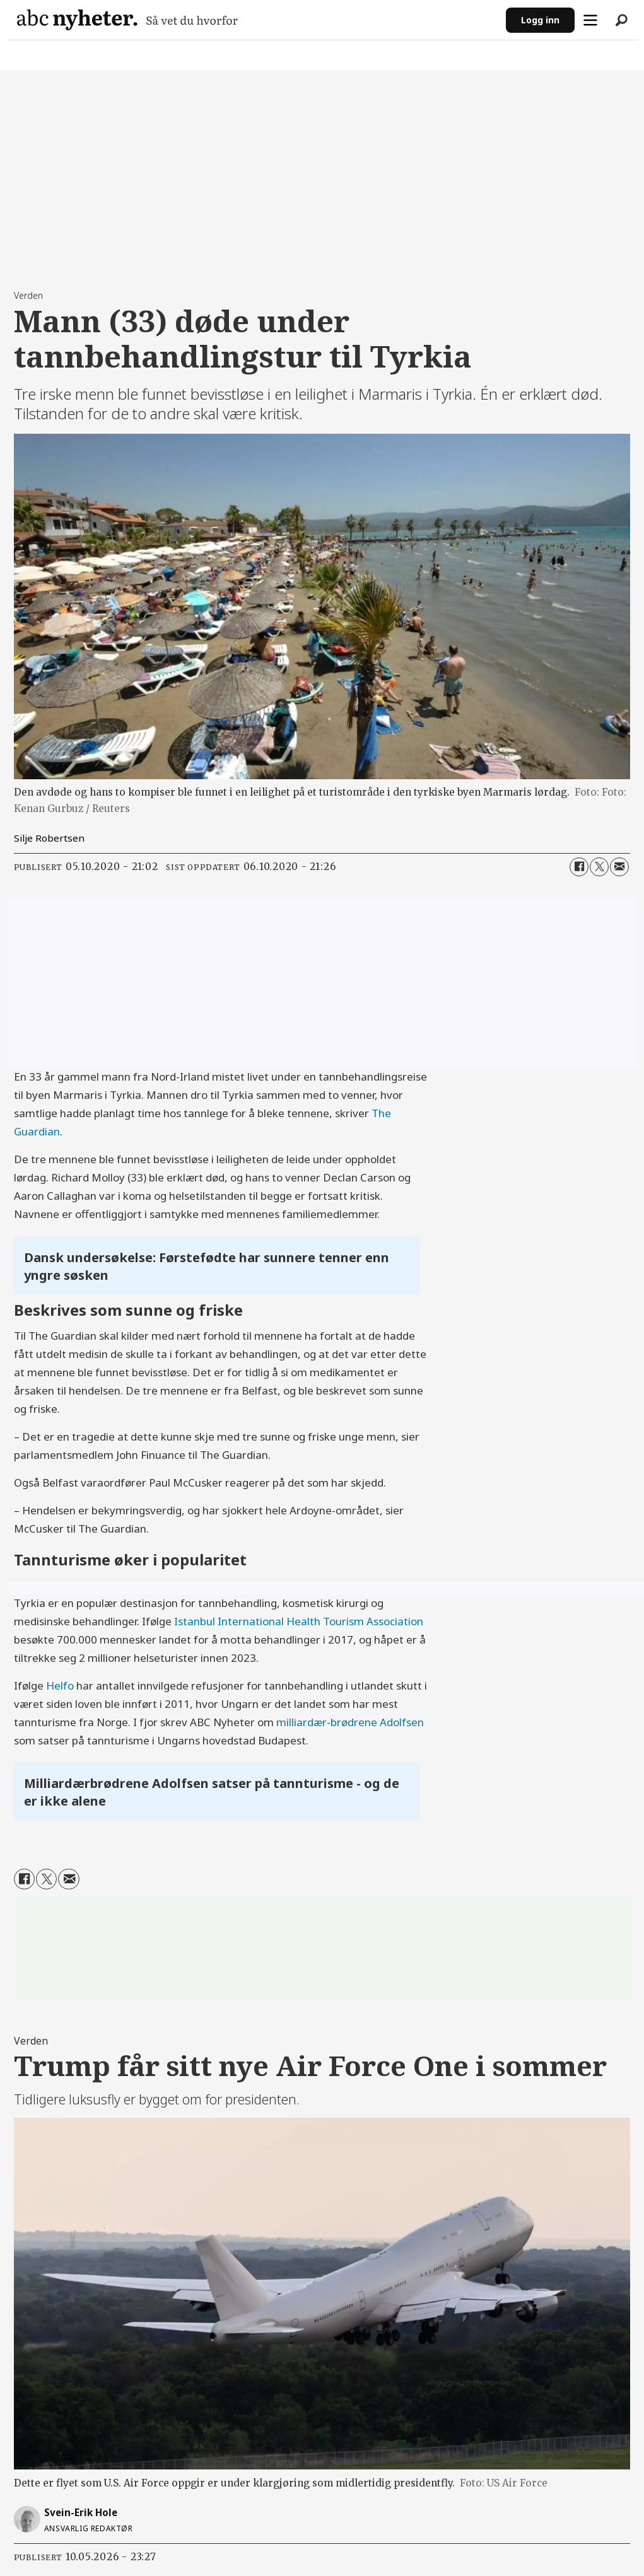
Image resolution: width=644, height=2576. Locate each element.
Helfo (61, 1685)
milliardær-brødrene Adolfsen (350, 1722)
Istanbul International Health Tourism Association (298, 1621)
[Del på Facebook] (579, 866)
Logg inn (540, 20)
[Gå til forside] (127, 20)
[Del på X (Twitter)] (599, 866)
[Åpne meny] (590, 20)
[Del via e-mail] (619, 866)
